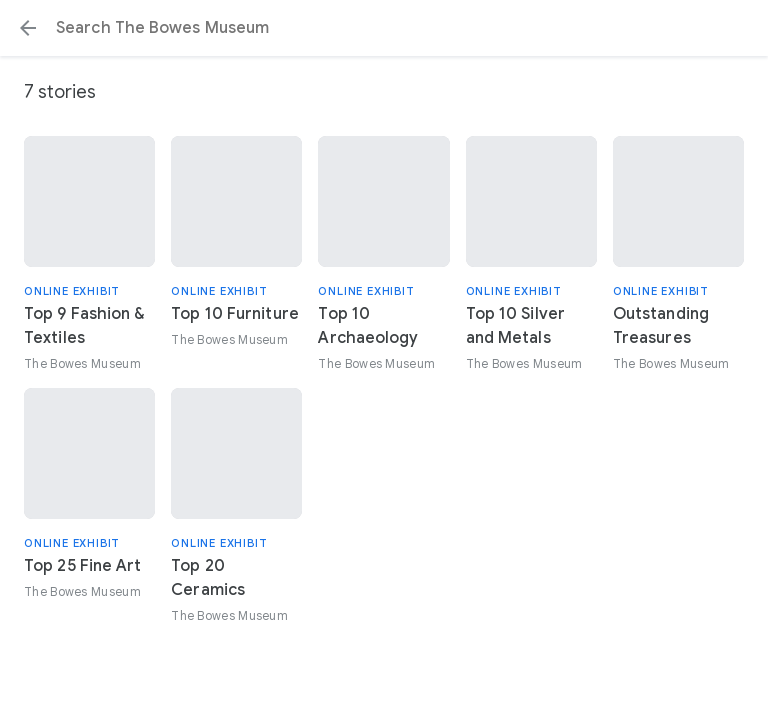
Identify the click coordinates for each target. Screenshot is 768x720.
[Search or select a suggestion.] (384, 28)
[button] (28, 28)
